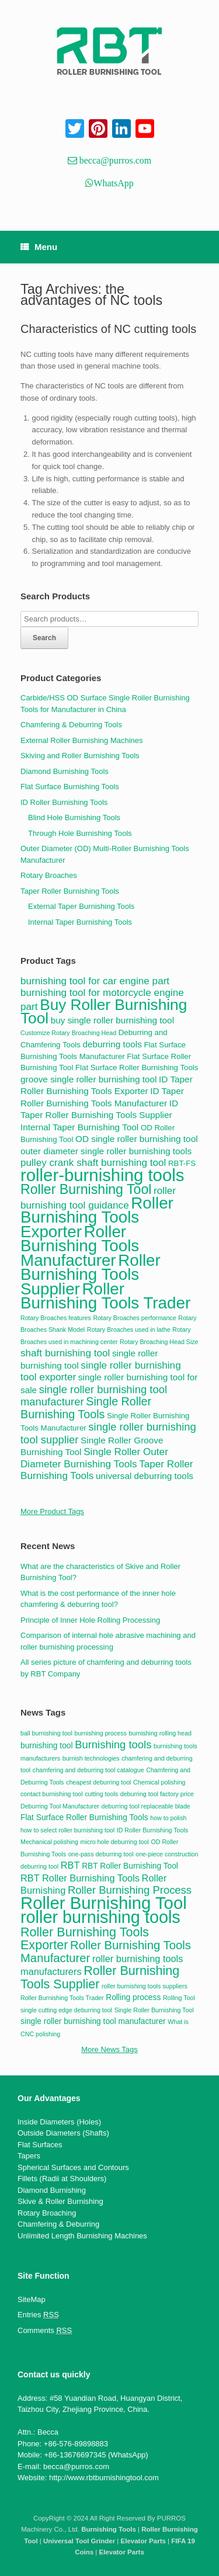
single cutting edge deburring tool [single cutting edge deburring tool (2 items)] (66, 2009)
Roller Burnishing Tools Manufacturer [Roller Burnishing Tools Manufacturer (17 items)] (79, 1246)
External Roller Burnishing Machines (81, 740)
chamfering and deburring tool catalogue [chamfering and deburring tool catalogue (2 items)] (88, 1769)
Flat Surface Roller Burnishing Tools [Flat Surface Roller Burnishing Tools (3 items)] (84, 1817)
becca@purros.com (114, 160)
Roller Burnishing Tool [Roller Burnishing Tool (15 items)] (103, 1902)
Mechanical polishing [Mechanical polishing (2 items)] (49, 1841)
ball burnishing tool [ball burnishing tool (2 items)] (46, 1733)
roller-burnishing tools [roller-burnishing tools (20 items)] (102, 1175)
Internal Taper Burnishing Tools (80, 922)
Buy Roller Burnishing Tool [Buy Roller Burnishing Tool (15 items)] (103, 1011)
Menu (38, 247)
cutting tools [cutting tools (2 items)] (101, 1793)
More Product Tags (52, 1511)
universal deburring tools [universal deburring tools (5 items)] (144, 1476)
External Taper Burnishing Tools (81, 906)
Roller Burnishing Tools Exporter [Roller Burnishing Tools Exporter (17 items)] (96, 1217)
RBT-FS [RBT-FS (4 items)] (182, 1163)
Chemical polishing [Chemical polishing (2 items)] (159, 1782)
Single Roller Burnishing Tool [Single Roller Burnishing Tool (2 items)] (154, 2009)
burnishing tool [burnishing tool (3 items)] (46, 1745)
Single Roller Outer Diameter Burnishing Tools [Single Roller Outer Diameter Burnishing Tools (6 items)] (94, 1458)
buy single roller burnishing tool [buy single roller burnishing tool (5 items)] (112, 1020)
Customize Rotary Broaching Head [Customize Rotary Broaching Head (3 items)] (68, 1032)
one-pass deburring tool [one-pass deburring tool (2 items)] (101, 1854)
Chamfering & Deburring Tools (71, 724)
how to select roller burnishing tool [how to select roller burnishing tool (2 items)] (67, 1830)
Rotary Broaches (48, 875)
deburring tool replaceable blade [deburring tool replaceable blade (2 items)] (145, 1806)
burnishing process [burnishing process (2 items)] (101, 1733)
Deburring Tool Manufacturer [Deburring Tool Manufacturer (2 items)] (59, 1806)
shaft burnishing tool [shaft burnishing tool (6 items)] (65, 1353)
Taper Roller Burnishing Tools (69, 891)
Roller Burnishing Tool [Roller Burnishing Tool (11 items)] (85, 1189)
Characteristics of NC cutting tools (108, 328)
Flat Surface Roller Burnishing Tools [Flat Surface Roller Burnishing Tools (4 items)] (136, 1067)
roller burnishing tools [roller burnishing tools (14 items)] (100, 1917)
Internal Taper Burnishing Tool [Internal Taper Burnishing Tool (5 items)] (79, 1127)
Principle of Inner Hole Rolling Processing (90, 1620)
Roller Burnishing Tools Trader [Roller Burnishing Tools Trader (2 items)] (62, 1997)
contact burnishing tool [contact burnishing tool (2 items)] (51, 1793)
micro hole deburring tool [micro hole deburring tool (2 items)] (115, 1841)
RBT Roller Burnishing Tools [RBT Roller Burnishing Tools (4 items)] (80, 1878)
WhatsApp (113, 183)
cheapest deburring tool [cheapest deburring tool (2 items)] (98, 1782)
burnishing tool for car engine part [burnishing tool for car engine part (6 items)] (94, 981)
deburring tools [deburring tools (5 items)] (112, 1044)
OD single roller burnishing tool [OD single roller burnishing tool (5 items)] (136, 1139)
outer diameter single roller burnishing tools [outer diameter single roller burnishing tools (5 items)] (106, 1151)
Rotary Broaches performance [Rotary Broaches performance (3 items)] (134, 1317)
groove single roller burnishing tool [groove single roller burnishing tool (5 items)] (88, 1079)
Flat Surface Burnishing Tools (69, 786)
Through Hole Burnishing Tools (80, 833)
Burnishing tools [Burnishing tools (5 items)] (113, 1744)
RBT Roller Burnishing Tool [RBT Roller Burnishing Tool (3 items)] (130, 1866)
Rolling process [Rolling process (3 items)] (133, 1997)
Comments (45, 2330)
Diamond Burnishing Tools (64, 771)
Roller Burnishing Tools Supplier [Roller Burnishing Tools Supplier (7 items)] (99, 1977)
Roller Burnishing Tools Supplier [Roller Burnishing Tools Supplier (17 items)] (90, 1274)
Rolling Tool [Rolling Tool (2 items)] (179, 1997)
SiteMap (32, 2299)
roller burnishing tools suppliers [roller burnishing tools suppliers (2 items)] (144, 1986)
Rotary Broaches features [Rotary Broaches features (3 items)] (55, 1317)
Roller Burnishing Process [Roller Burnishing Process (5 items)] (130, 1890)
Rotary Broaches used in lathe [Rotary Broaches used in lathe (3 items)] (129, 1329)
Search (44, 638)
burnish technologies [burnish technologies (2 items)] (91, 1758)
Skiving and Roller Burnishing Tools (80, 755)
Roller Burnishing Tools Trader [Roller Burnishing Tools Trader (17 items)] (105, 1296)
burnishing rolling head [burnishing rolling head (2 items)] (160, 1733)
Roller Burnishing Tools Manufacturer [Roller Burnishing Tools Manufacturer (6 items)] (105, 1951)
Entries (38, 2315)
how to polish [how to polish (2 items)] (168, 1817)
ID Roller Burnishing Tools (63, 802)
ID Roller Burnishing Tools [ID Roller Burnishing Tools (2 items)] (152, 1830)
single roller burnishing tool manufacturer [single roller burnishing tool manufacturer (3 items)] (93, 2021)
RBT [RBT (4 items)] (70, 1865)
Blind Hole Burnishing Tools (74, 817)
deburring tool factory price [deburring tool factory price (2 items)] (157, 1793)
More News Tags (109, 2049)
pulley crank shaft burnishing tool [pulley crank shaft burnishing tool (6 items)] (93, 1162)
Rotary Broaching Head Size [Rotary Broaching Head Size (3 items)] (159, 1341)
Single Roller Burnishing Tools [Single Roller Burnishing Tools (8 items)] (85, 1408)
